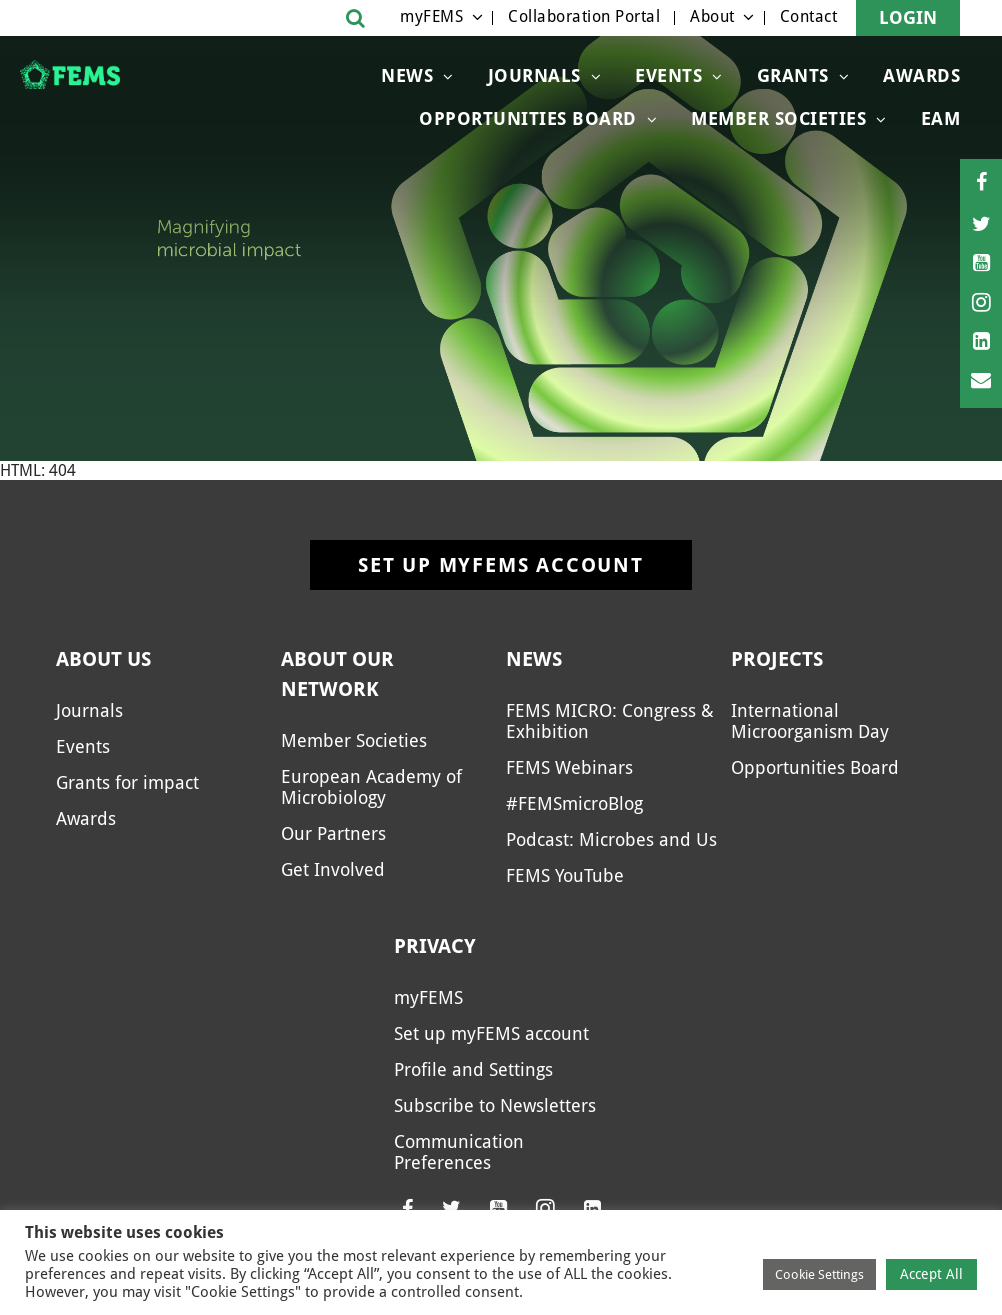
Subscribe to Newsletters (495, 1105)
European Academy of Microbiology (371, 787)
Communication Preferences (459, 1152)
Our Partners (333, 833)
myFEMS (431, 16)
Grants (793, 75)
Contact (809, 16)
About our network (337, 674)
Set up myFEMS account (501, 565)
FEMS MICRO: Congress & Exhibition (610, 721)
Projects (777, 659)
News (407, 75)
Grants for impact (127, 782)
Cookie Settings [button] (819, 1274)
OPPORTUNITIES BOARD (528, 118)
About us (103, 659)
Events (668, 75)
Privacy (435, 946)
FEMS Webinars (569, 767)
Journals (534, 75)
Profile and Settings (473, 1069)
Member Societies (778, 118)
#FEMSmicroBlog (574, 803)
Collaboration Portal (584, 16)
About (712, 16)
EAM (941, 118)
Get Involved (333, 869)
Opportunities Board (815, 767)
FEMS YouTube (565, 875)
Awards (921, 75)
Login (908, 17)
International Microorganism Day (810, 721)
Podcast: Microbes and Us (611, 839)
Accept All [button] (931, 1274)
